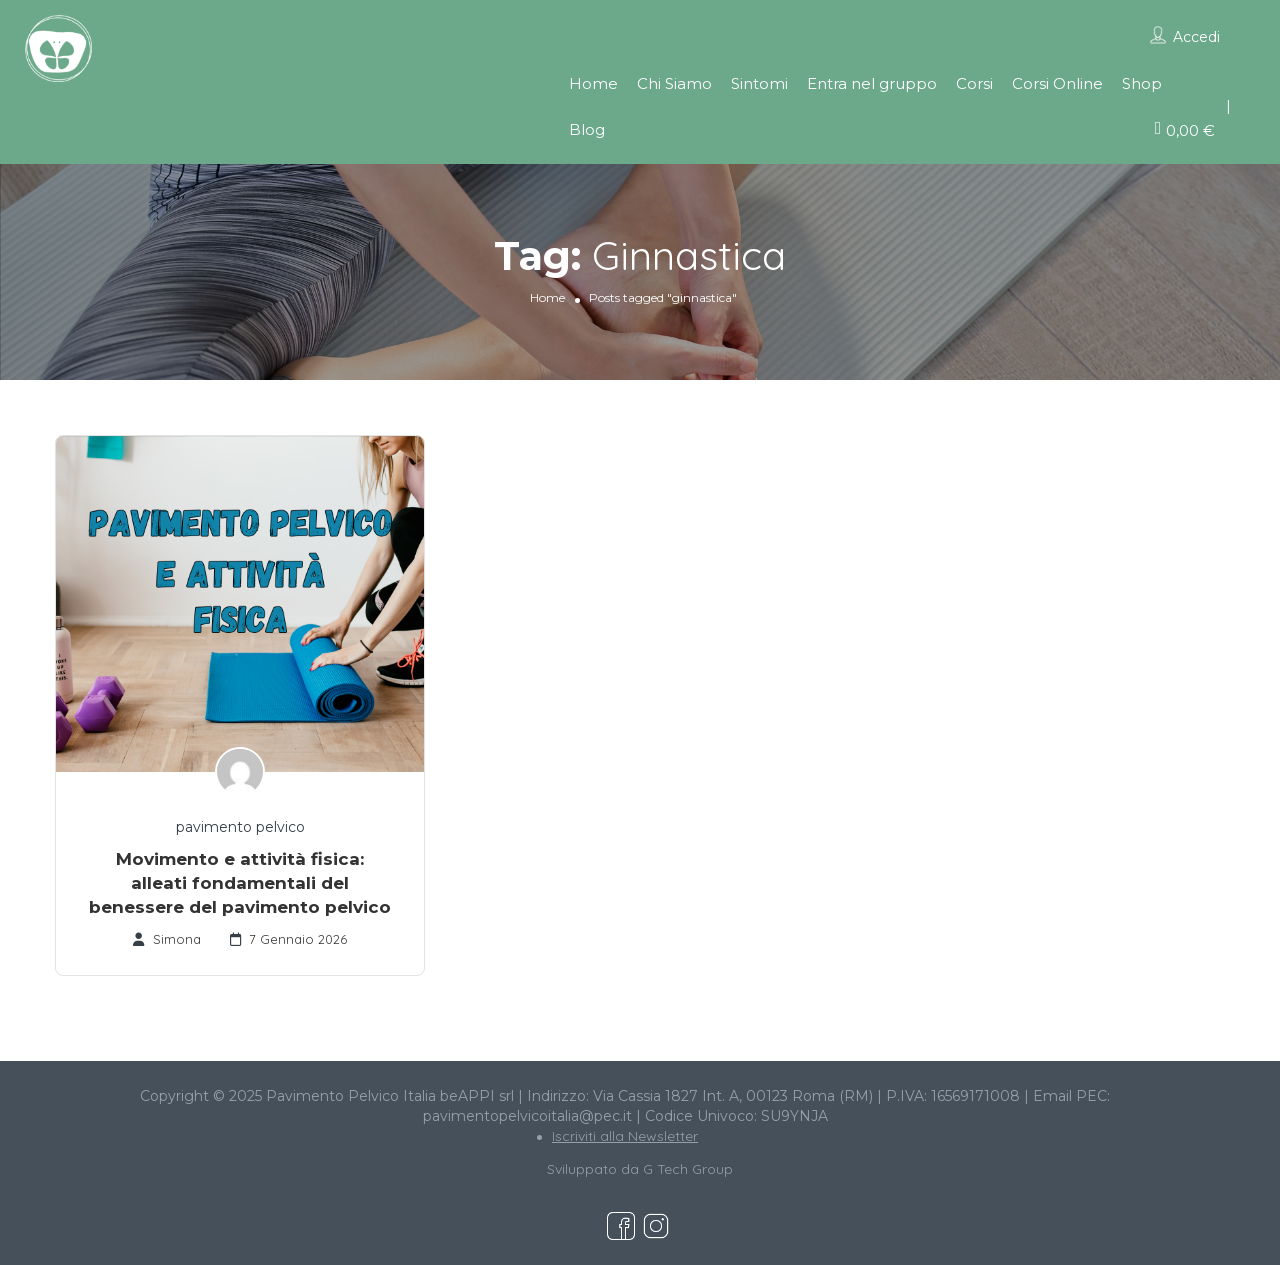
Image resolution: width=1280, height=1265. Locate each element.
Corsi (974, 83)
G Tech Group (688, 1169)
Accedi (1196, 37)
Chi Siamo (674, 83)
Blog (587, 129)
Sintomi (759, 83)
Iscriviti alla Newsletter (625, 1136)
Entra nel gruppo (872, 83)
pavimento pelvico (240, 827)
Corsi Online (1057, 83)
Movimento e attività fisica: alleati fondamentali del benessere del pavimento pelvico (240, 883)
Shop (1142, 83)
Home (593, 83)
